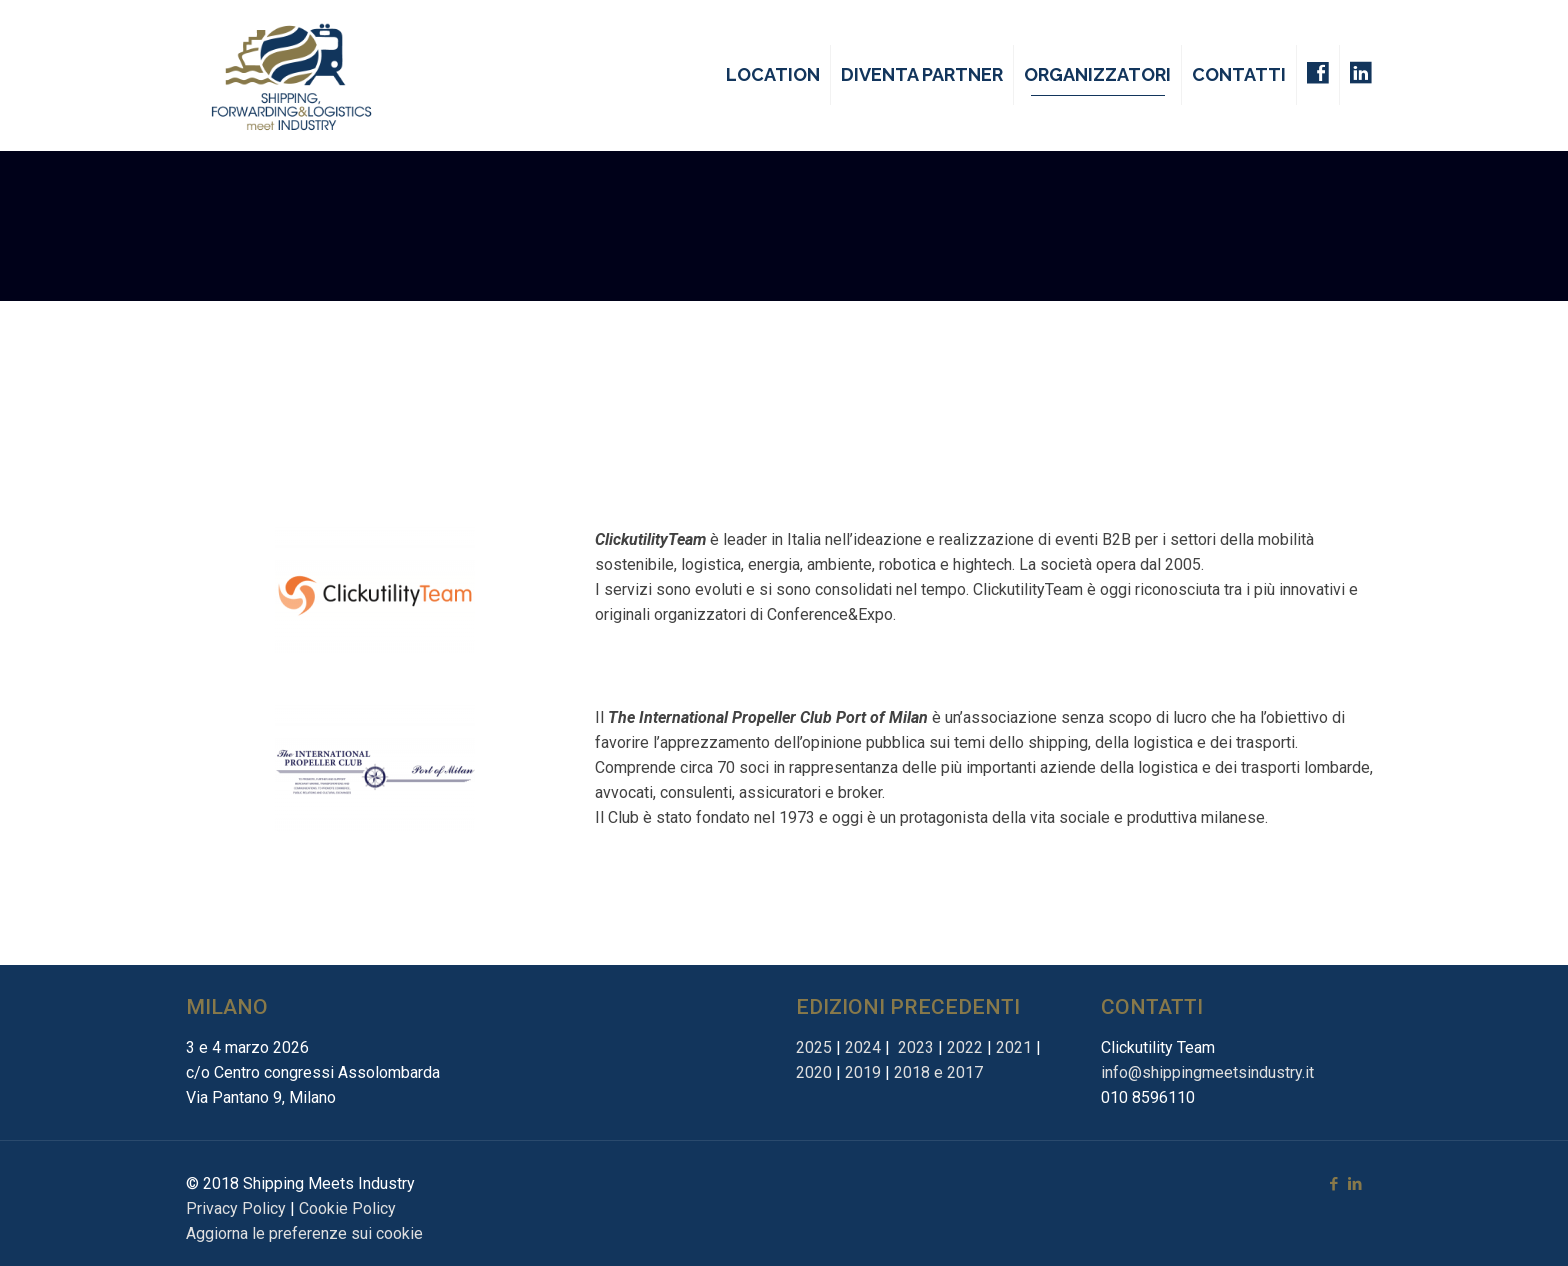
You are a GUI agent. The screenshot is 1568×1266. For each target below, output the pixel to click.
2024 (863, 1047)
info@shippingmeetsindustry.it (1207, 1072)
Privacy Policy (236, 1208)
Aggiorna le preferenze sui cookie (304, 1233)
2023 (914, 1047)
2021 (1014, 1047)
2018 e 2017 (938, 1072)
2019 (863, 1072)
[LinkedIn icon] (1354, 1184)
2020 (814, 1072)
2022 (965, 1047)
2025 (814, 1047)
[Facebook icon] (1333, 1184)
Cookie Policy (347, 1208)
